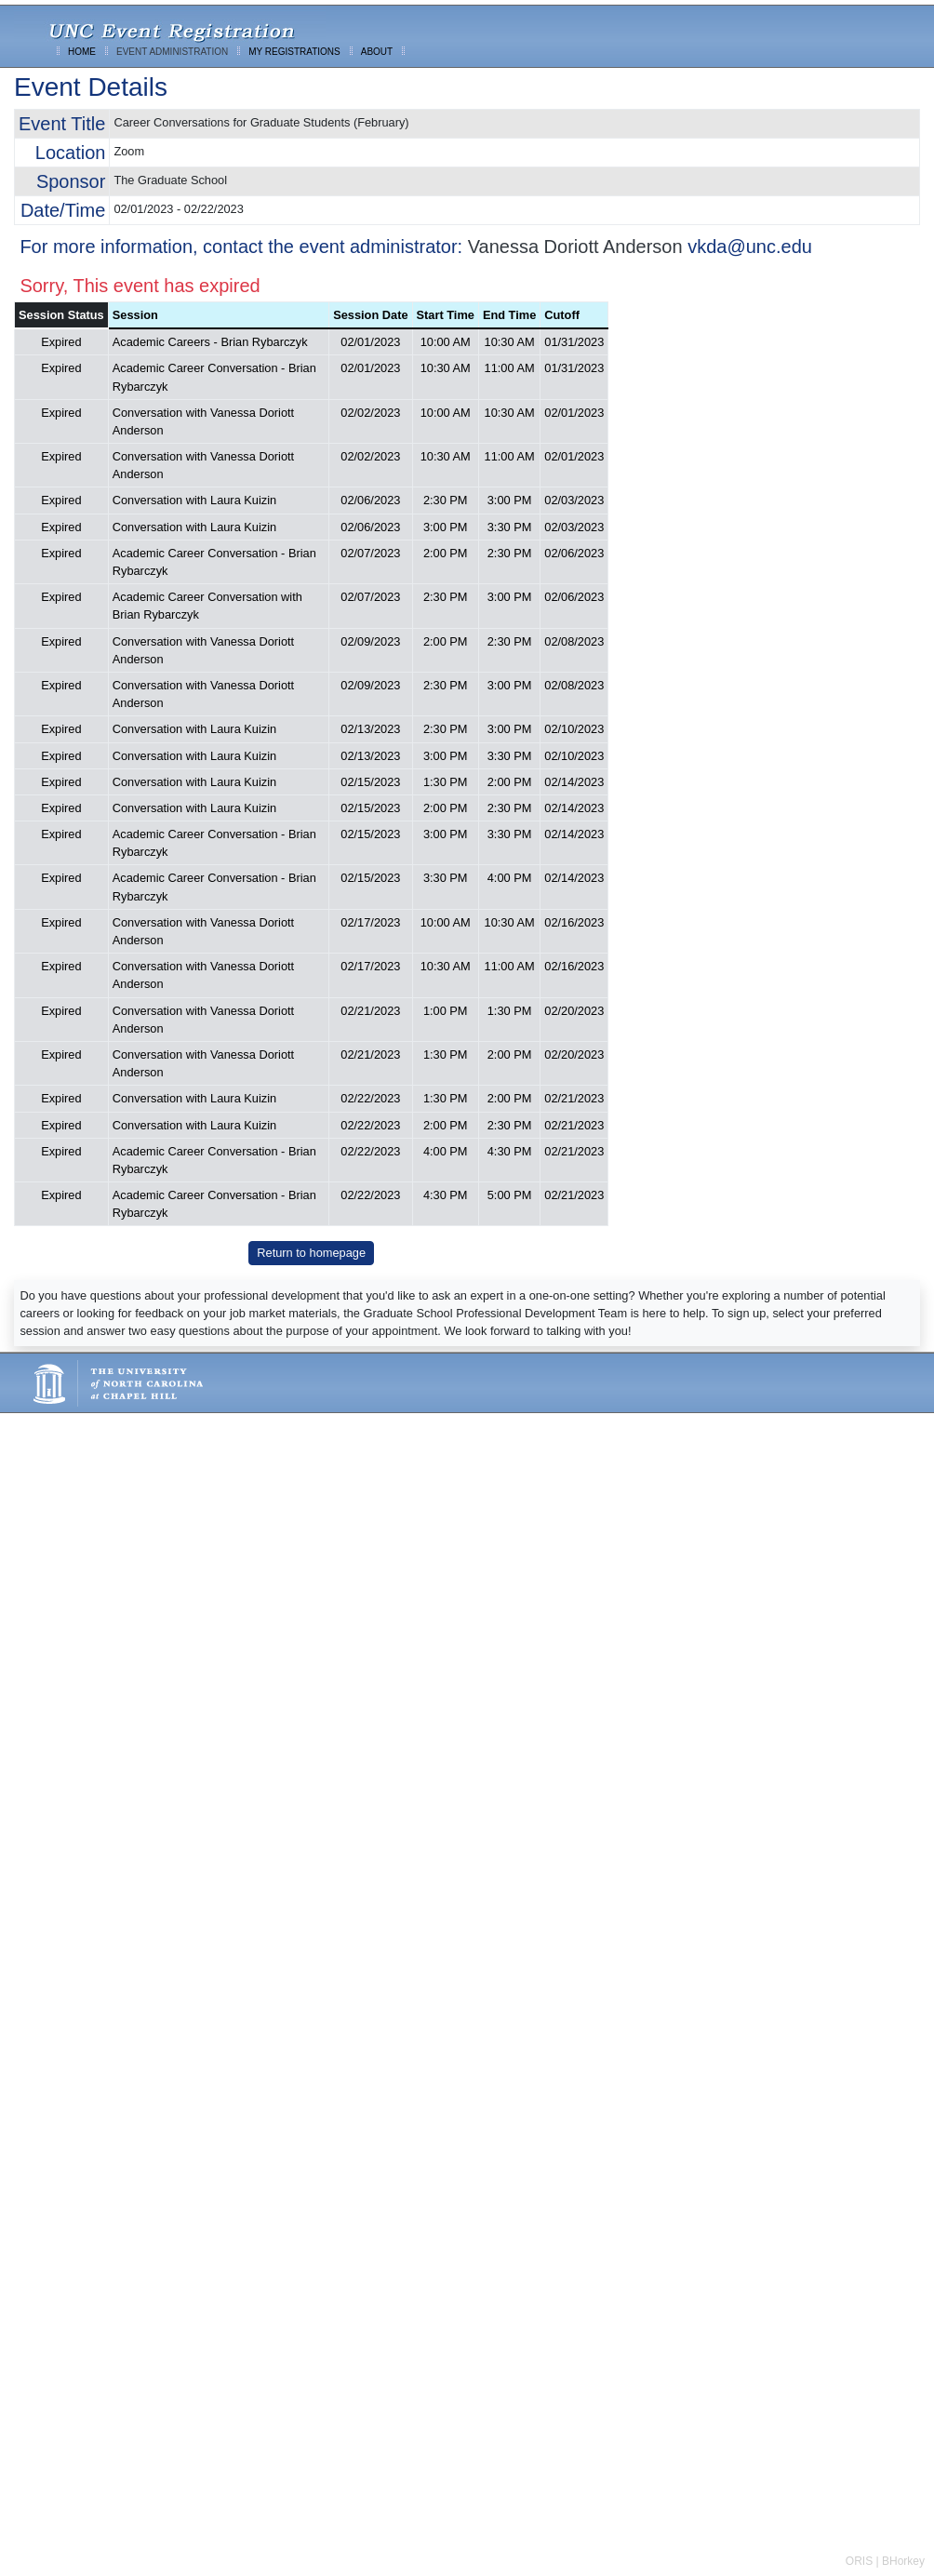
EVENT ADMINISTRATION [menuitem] (172, 52)
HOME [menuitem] (82, 52)
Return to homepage (311, 1253)
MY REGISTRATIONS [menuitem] (294, 52)
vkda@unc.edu (749, 246)
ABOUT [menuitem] (377, 52)
